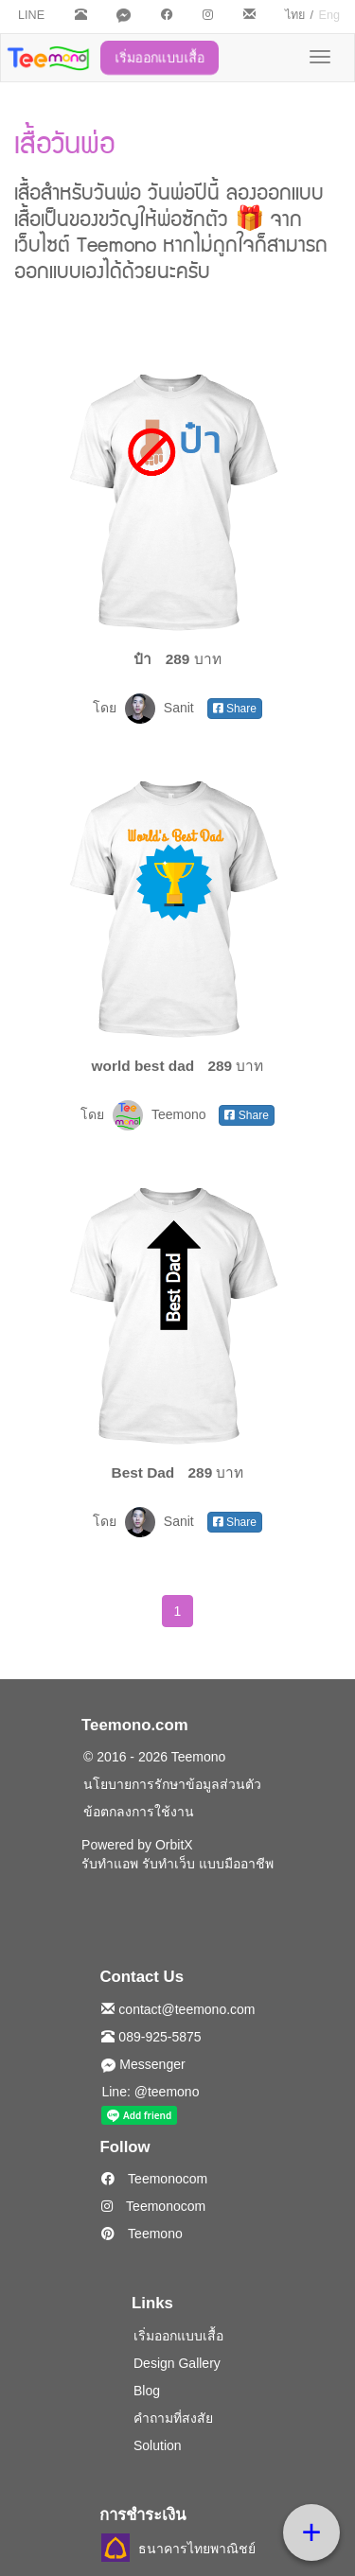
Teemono (161, 1114)
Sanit (161, 707)
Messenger (143, 2064)
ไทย (295, 15)
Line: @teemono (150, 2091)
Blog (146, 2390)
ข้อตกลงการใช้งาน (138, 1811)
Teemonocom (154, 2178)
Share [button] (235, 708)
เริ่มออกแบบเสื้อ (159, 57)
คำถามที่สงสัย (173, 2418)
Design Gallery (177, 2363)
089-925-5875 (151, 2036)
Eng (329, 15)
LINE (31, 15)
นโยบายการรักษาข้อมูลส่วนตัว (172, 1784)
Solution (157, 2445)
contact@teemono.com (178, 2009)
